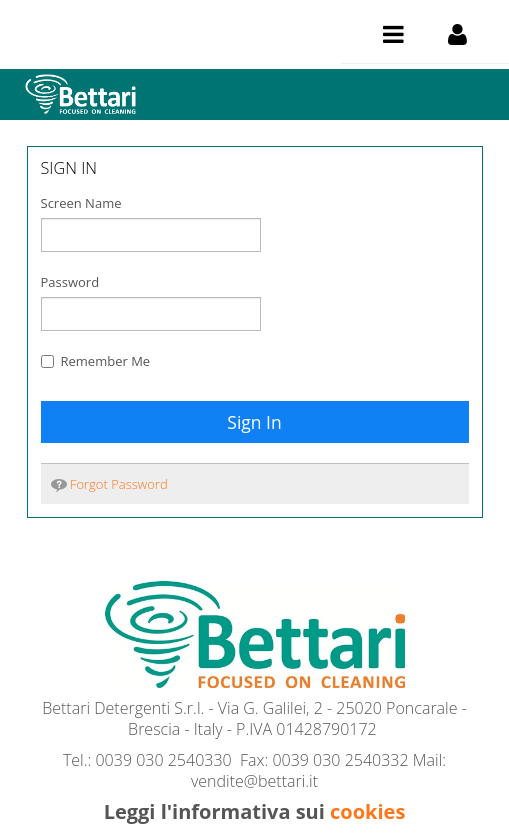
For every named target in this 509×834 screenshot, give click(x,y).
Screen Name (81, 203)
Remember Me (96, 361)
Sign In (254, 422)
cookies (367, 811)
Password (70, 282)
